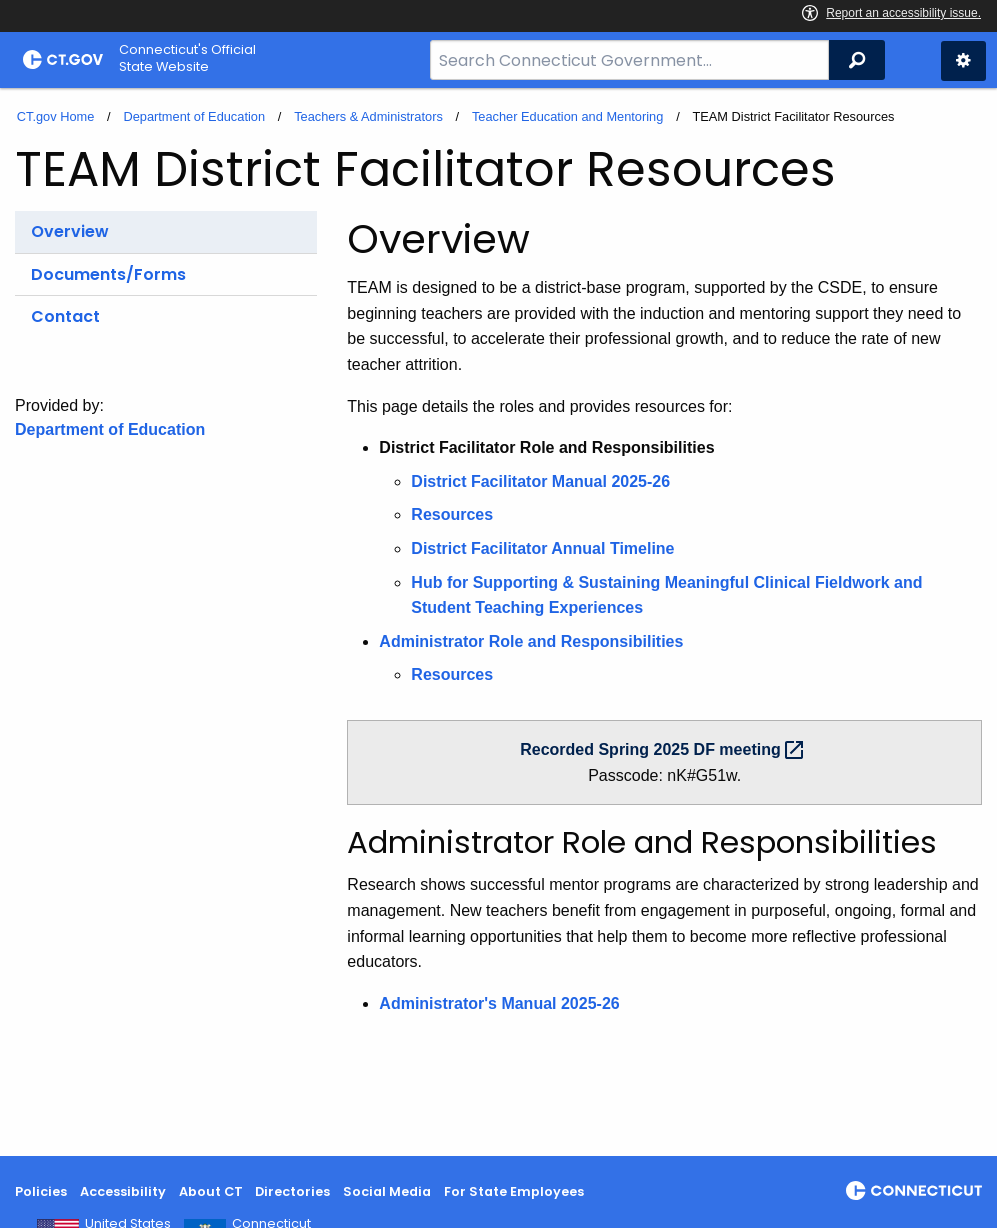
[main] (498, 622)
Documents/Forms (108, 274)
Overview (70, 231)
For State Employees (514, 1191)
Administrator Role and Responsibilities (531, 641)
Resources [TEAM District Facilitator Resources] (452, 674)
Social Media (387, 1191)
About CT (211, 1191)
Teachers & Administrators (368, 116)
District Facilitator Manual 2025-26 (540, 481)
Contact (65, 316)
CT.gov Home (56, 116)
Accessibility (123, 1191)
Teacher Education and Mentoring (567, 116)
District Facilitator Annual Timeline (542, 548)
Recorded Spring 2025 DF (664, 749)
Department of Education (194, 116)
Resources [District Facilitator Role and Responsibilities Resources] (452, 514)
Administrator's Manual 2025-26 (499, 1003)
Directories (292, 1191)
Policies (41, 1191)
